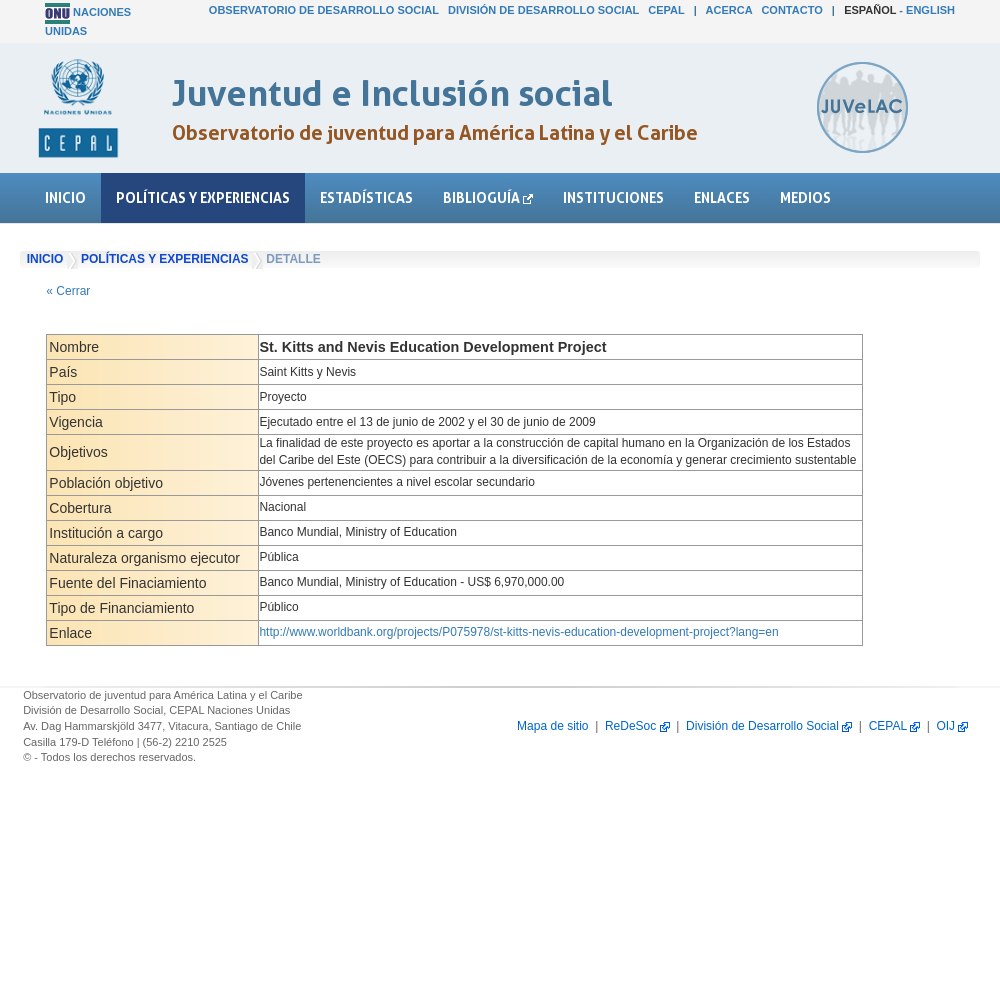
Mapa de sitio (552, 726)
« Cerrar (68, 291)
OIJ (952, 726)
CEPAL (666, 10)
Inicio (65, 197)
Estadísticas (366, 197)
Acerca (729, 10)
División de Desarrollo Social (543, 10)
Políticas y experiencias (203, 197)
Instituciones (613, 197)
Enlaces (722, 197)
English (930, 10)
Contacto (791, 10)
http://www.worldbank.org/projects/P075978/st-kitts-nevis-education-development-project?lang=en (518, 632)
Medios (805, 197)
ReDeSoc (637, 726)
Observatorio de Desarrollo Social (324, 10)
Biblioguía (488, 197)
